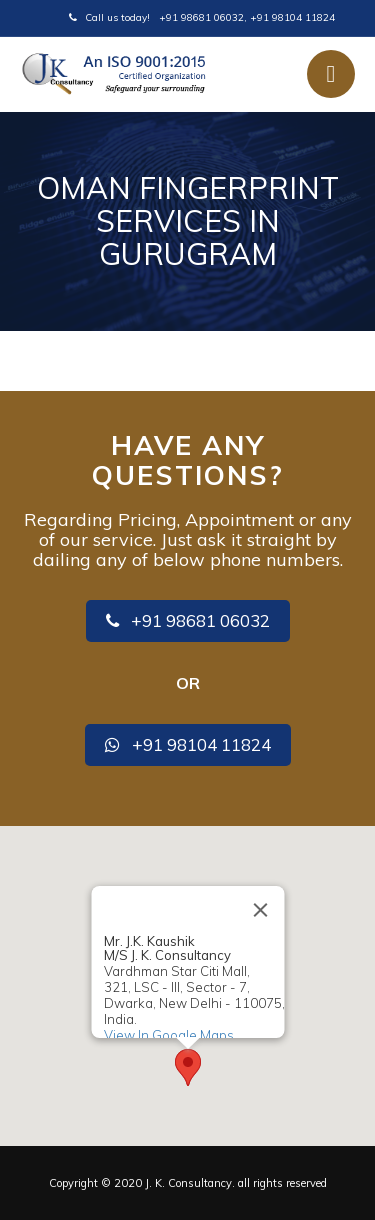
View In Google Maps (168, 1034)
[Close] (260, 910)
